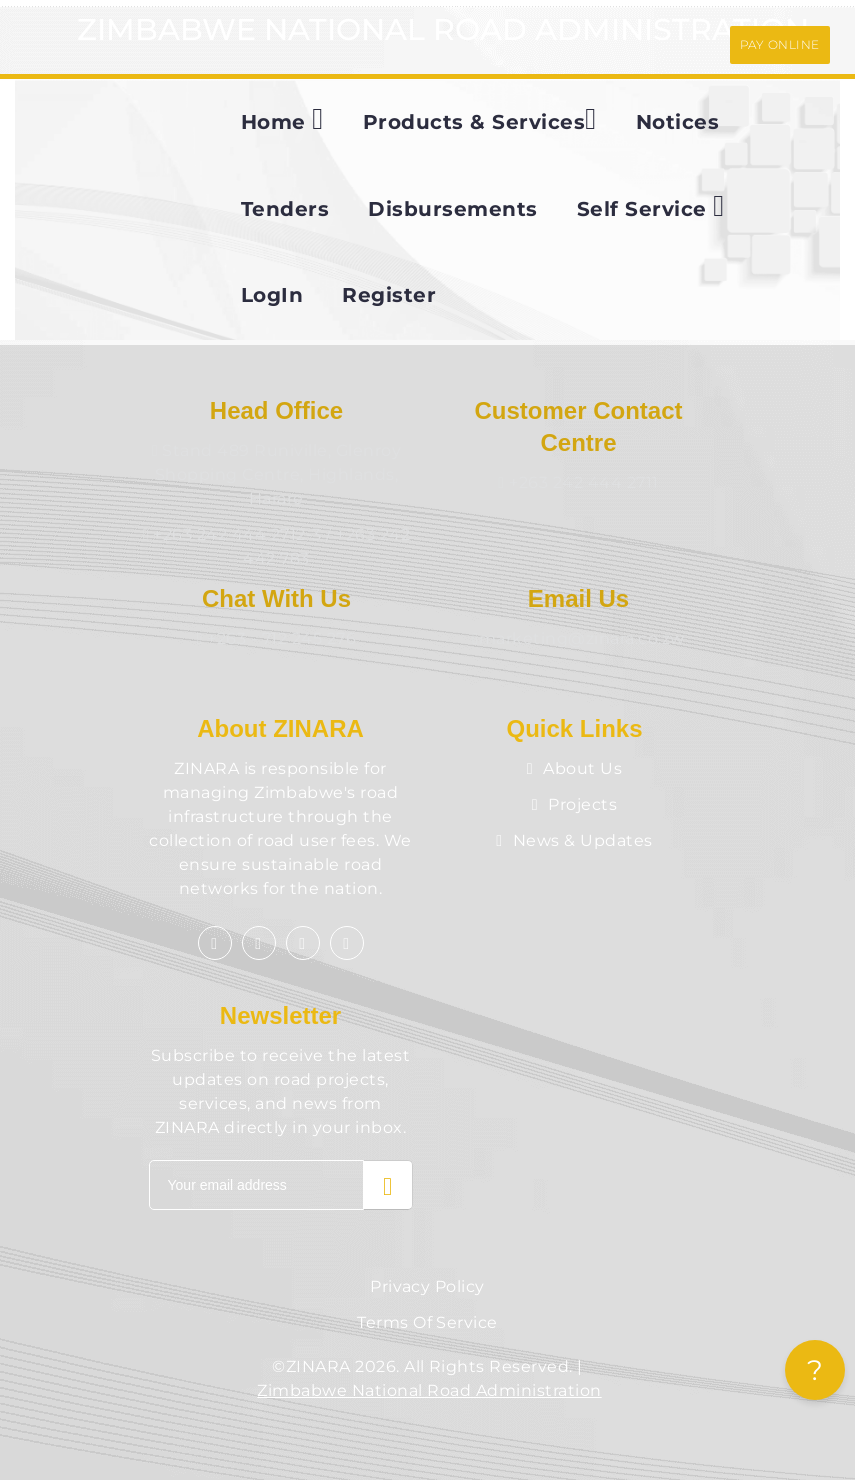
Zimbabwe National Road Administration (429, 1390)
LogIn (272, 295)
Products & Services (480, 119)
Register (389, 295)
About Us (574, 768)
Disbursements (452, 209)
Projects (574, 804)
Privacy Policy (427, 1286)
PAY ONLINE (780, 44)
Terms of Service (427, 1322)
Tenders (285, 209)
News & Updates (574, 840)
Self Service (651, 206)
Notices (677, 122)
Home (282, 119)
